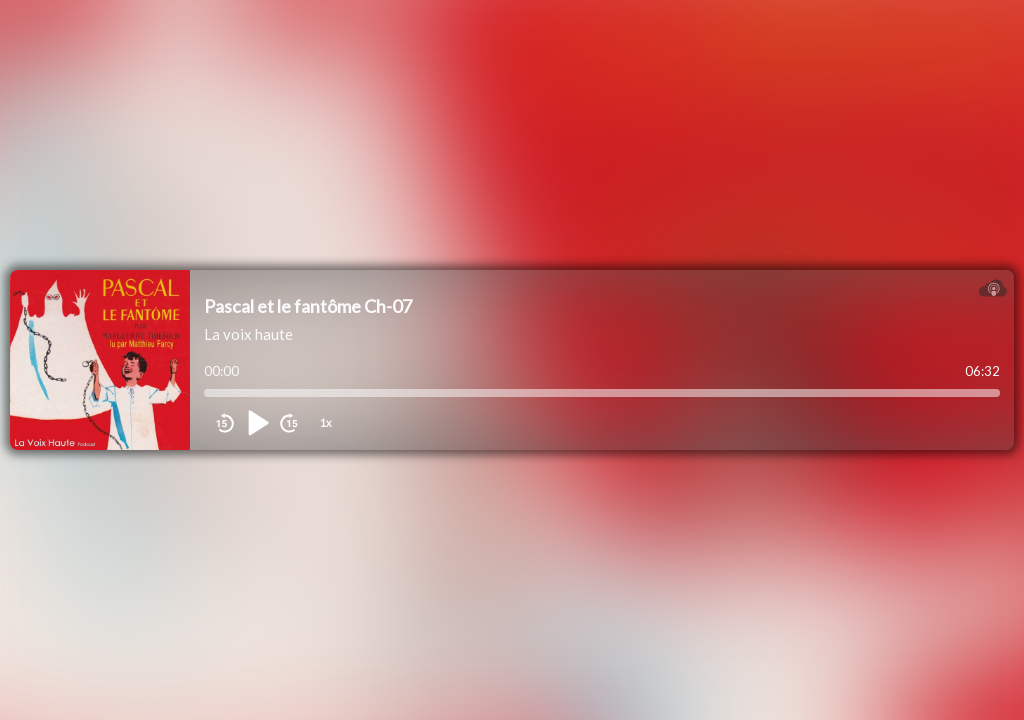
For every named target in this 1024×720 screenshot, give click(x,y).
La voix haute (248, 334)
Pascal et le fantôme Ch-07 (308, 306)
